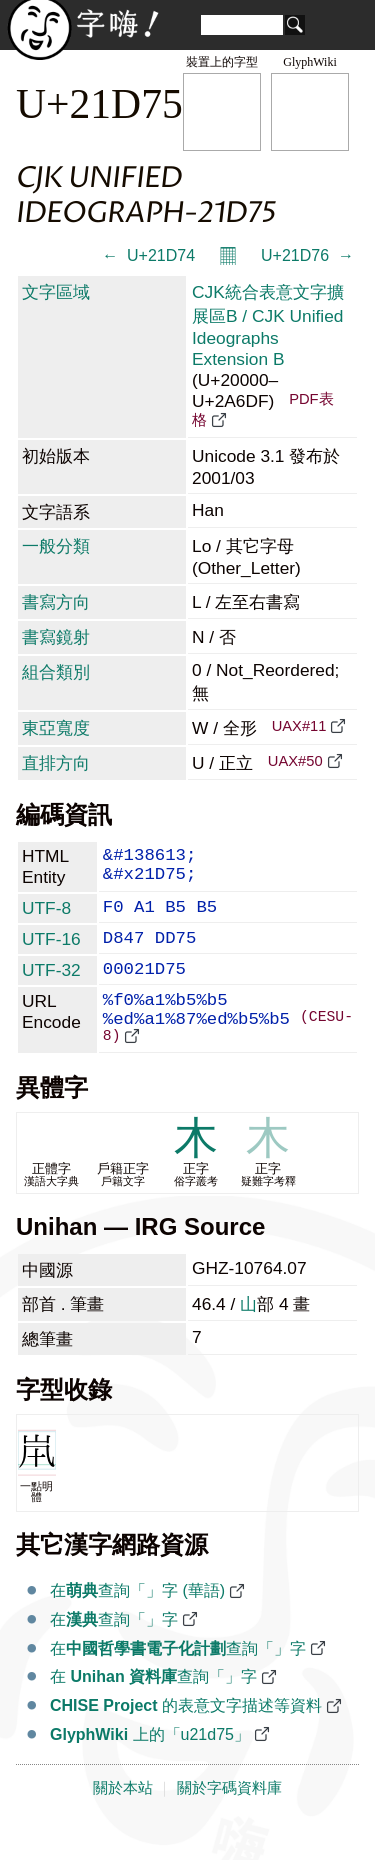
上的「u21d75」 (150, 1768)
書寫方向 (56, 602)
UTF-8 (46, 915)
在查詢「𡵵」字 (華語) (137, 1624)
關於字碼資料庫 (229, 1822)
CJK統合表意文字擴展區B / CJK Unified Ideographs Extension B (268, 325)
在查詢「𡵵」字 (114, 1653)
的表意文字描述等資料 (186, 1739)
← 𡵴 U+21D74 (148, 255)
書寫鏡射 (56, 637)
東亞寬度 (56, 728)
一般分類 (56, 546)
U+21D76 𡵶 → (307, 255)
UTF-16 (51, 950)
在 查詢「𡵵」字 (153, 1710)
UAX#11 (299, 726)
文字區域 (56, 292)
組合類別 (56, 672)
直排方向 (56, 763)
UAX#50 (295, 761)
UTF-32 (51, 985)
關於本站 (123, 1822)
